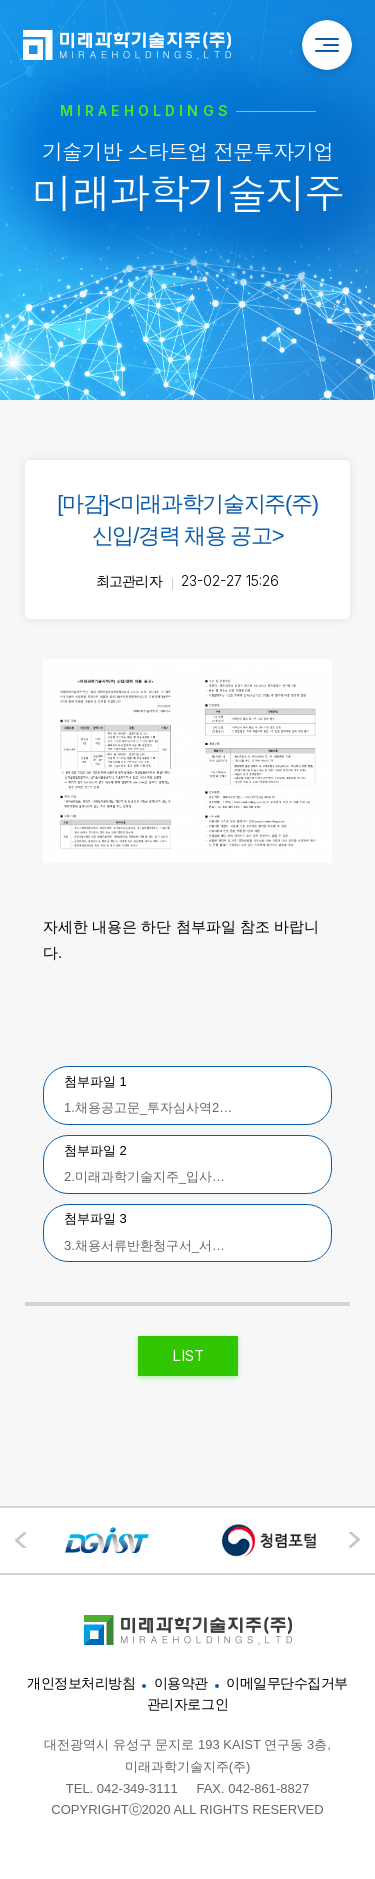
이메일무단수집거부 (287, 1683)
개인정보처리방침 (81, 1683)
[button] (354, 1540)
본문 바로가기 (0, 0)
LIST (188, 1355)
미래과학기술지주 (127, 45)
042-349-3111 (137, 1788)
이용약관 (181, 1683)
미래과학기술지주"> (188, 1630)
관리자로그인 (187, 1704)
